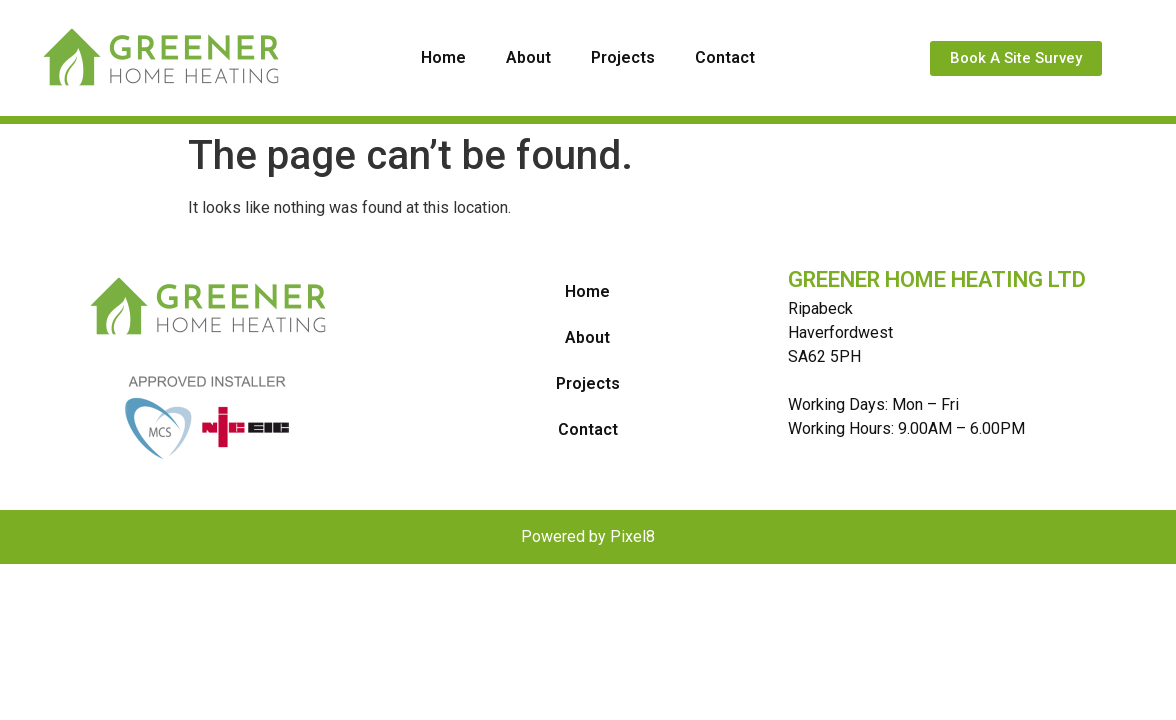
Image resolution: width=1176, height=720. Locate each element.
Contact (725, 57)
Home (443, 57)
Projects (623, 57)
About (528, 57)
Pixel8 (632, 536)
